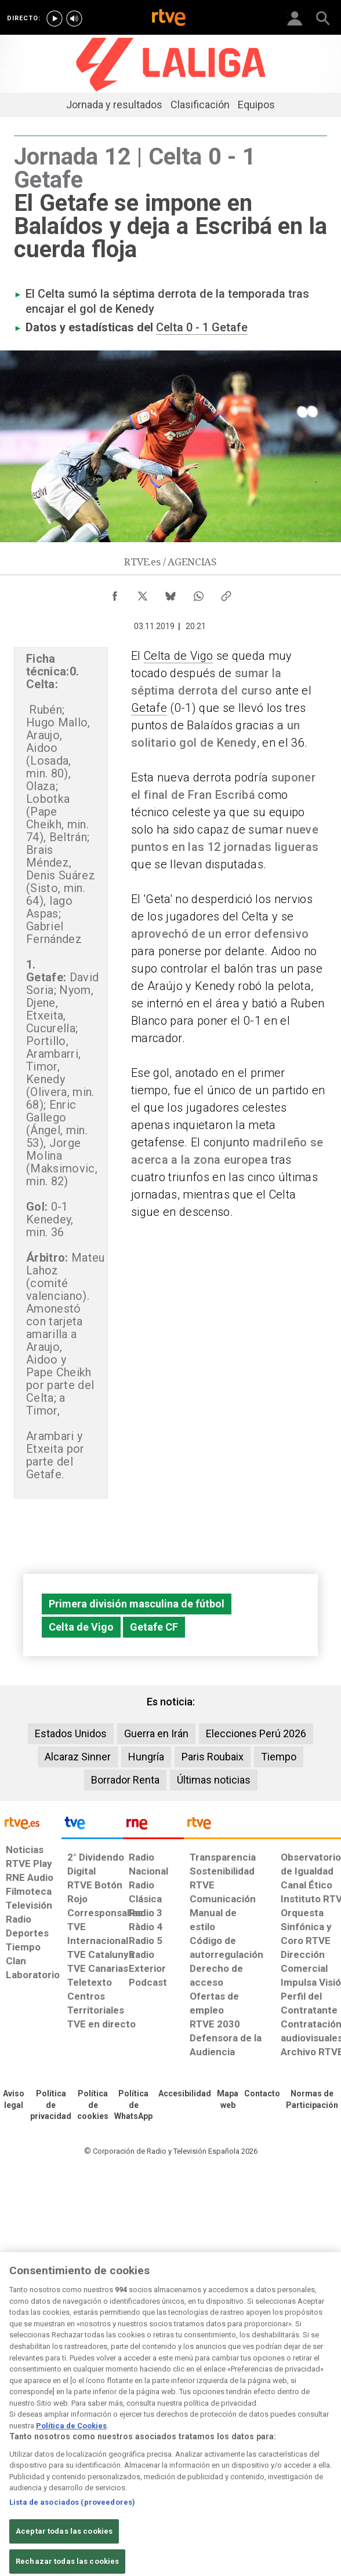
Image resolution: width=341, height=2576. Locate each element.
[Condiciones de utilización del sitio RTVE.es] (13, 2099)
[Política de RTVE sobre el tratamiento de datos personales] (50, 2105)
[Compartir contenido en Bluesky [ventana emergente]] (170, 593)
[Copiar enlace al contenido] (226, 593)
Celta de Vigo (178, 656)
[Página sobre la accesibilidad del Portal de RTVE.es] (184, 2094)
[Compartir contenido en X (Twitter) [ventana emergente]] (143, 593)
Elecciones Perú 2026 (256, 1733)
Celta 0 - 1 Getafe (202, 327)
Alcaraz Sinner (78, 1757)
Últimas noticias (214, 1780)
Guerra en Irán (156, 1733)
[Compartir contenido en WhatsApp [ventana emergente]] (198, 593)
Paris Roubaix (213, 1757)
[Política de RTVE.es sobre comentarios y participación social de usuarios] (312, 2099)
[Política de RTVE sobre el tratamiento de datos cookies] (92, 2105)
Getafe (149, 708)
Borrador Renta (125, 1780)
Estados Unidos (71, 1733)
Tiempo (278, 1757)
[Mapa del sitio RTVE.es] (227, 2099)
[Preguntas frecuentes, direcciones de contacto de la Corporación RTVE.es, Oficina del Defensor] (262, 2094)
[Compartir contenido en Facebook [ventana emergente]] (115, 593)
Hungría (146, 1757)
